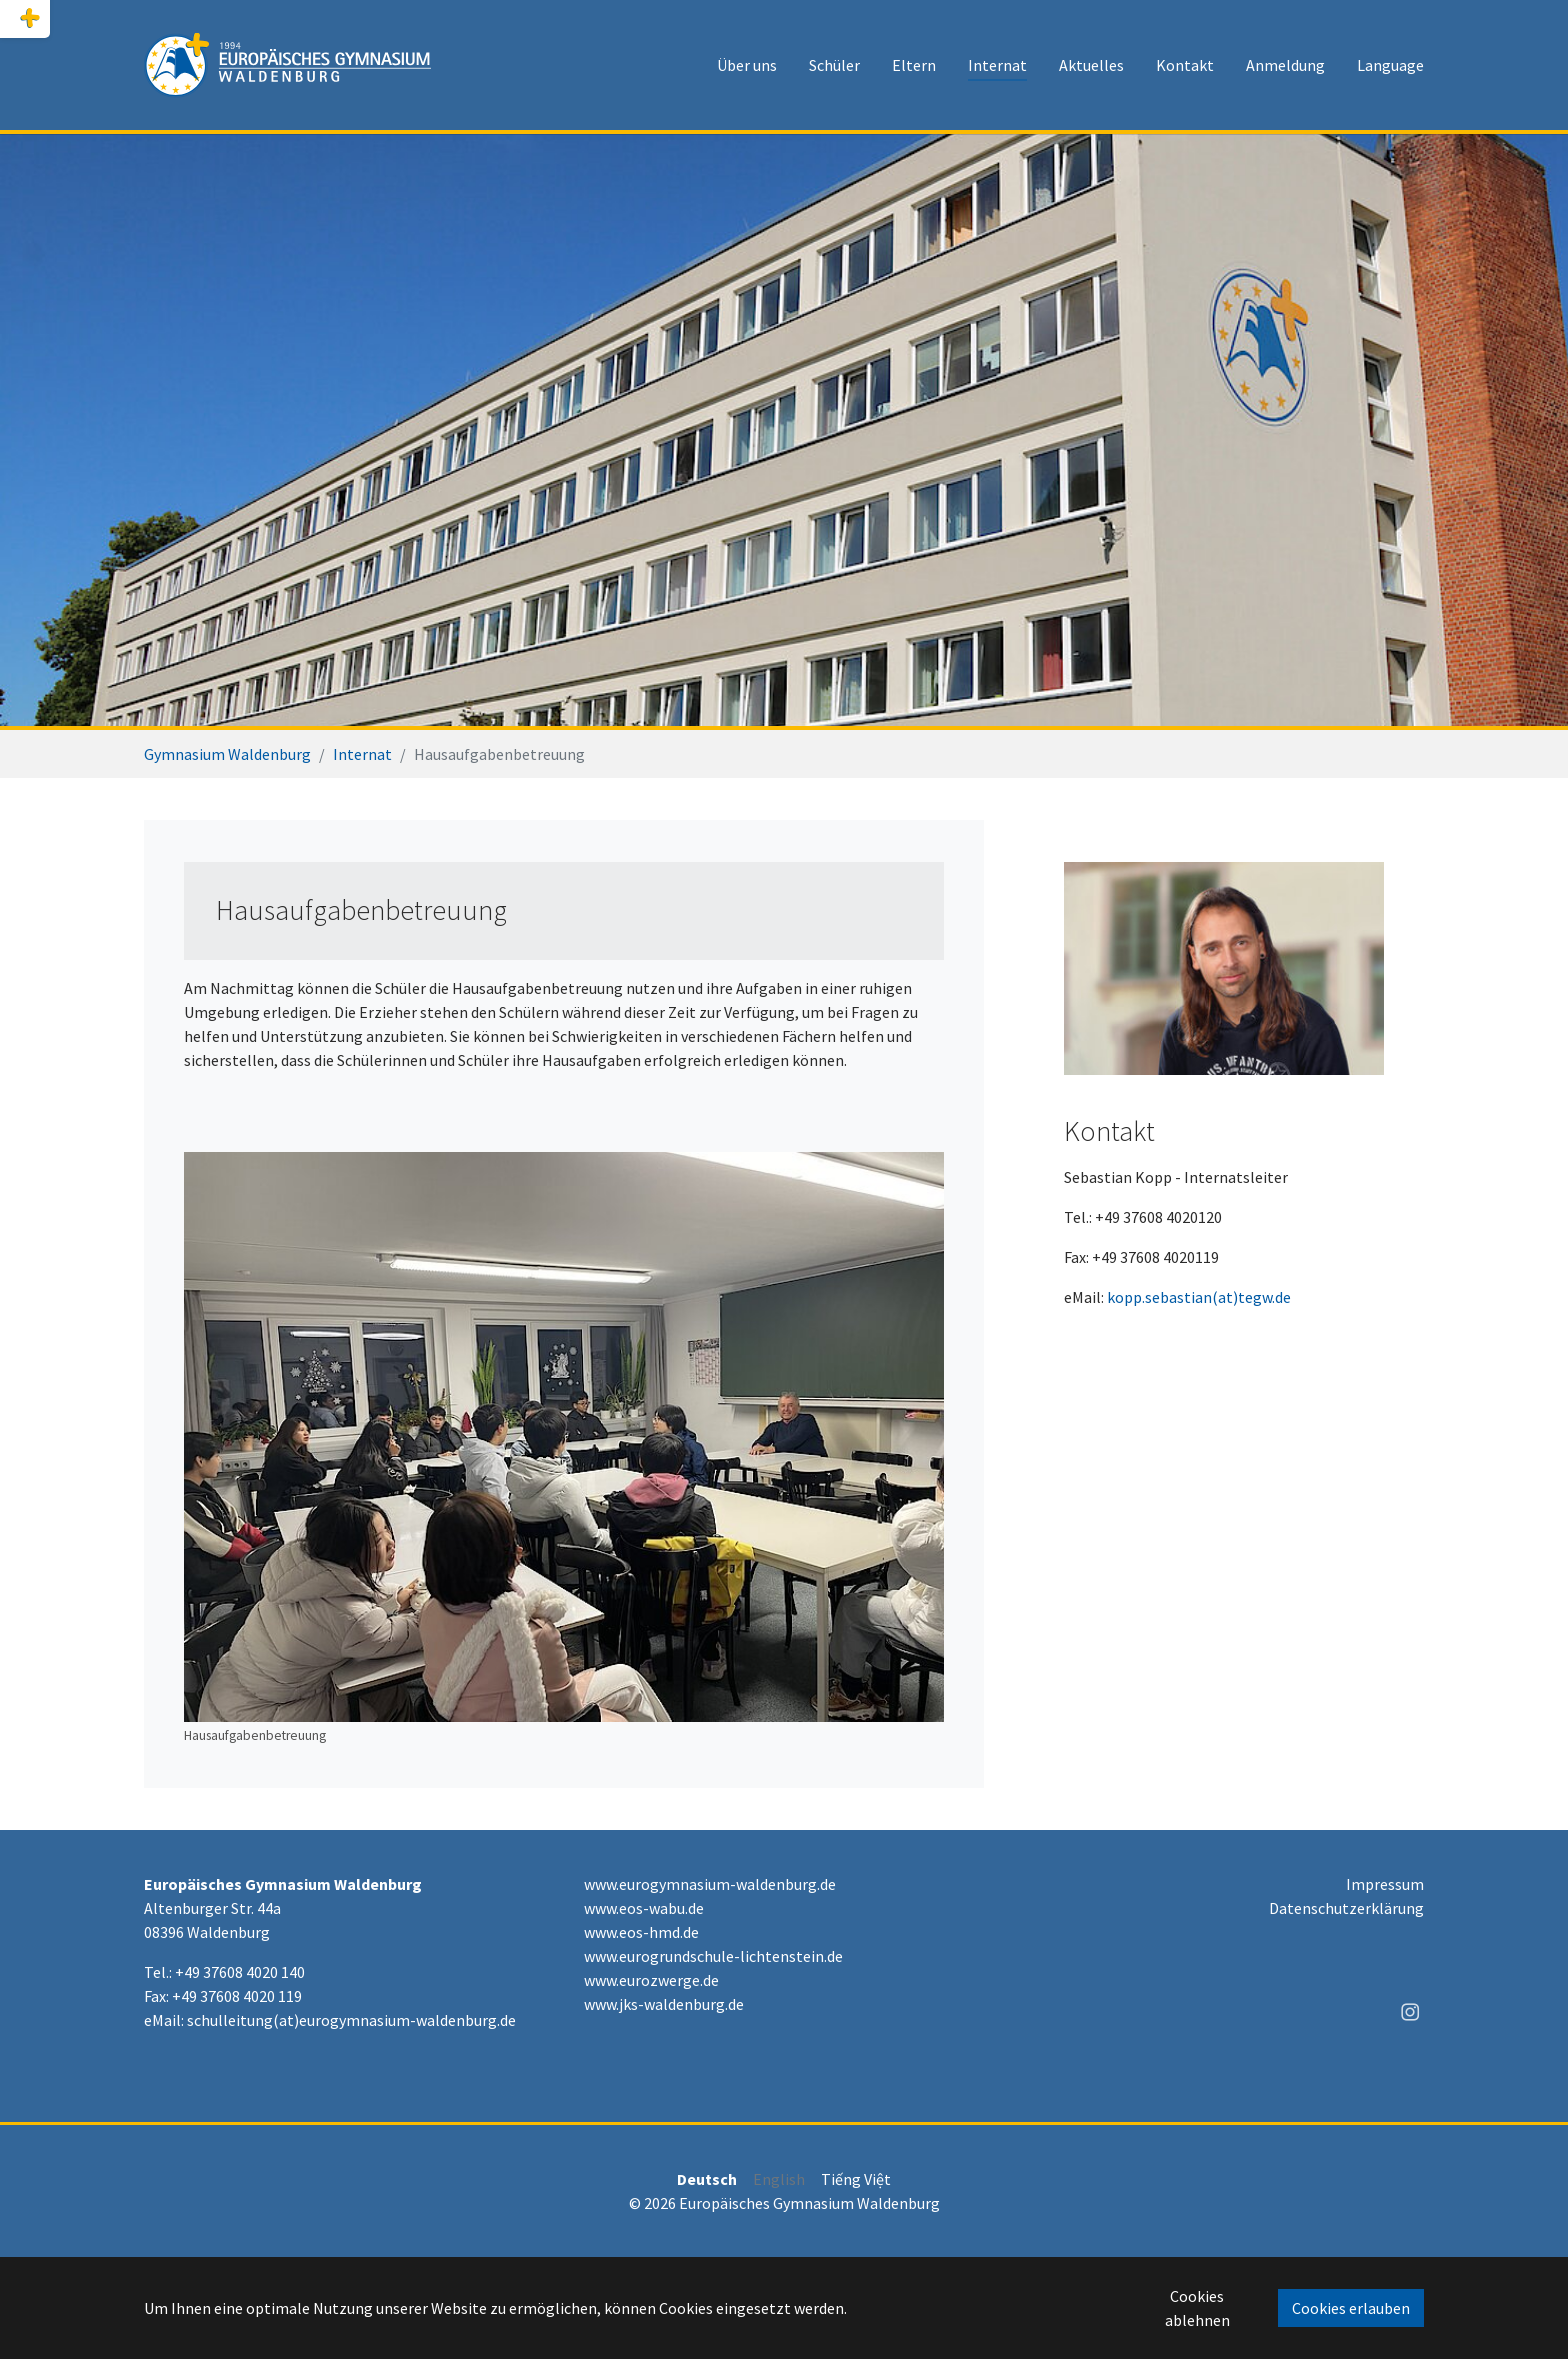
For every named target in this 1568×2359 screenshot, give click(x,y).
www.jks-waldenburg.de (664, 2004)
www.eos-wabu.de (644, 1908)
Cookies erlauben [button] (1351, 2308)
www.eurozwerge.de (651, 1980)
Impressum (1385, 1884)
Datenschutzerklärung (1346, 1908)
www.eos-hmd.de (641, 1932)
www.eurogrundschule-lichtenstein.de (713, 1956)
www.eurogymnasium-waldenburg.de (710, 1884)
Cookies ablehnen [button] (1197, 2308)
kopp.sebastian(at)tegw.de (1199, 1297)
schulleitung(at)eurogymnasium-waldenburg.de (351, 2020)
